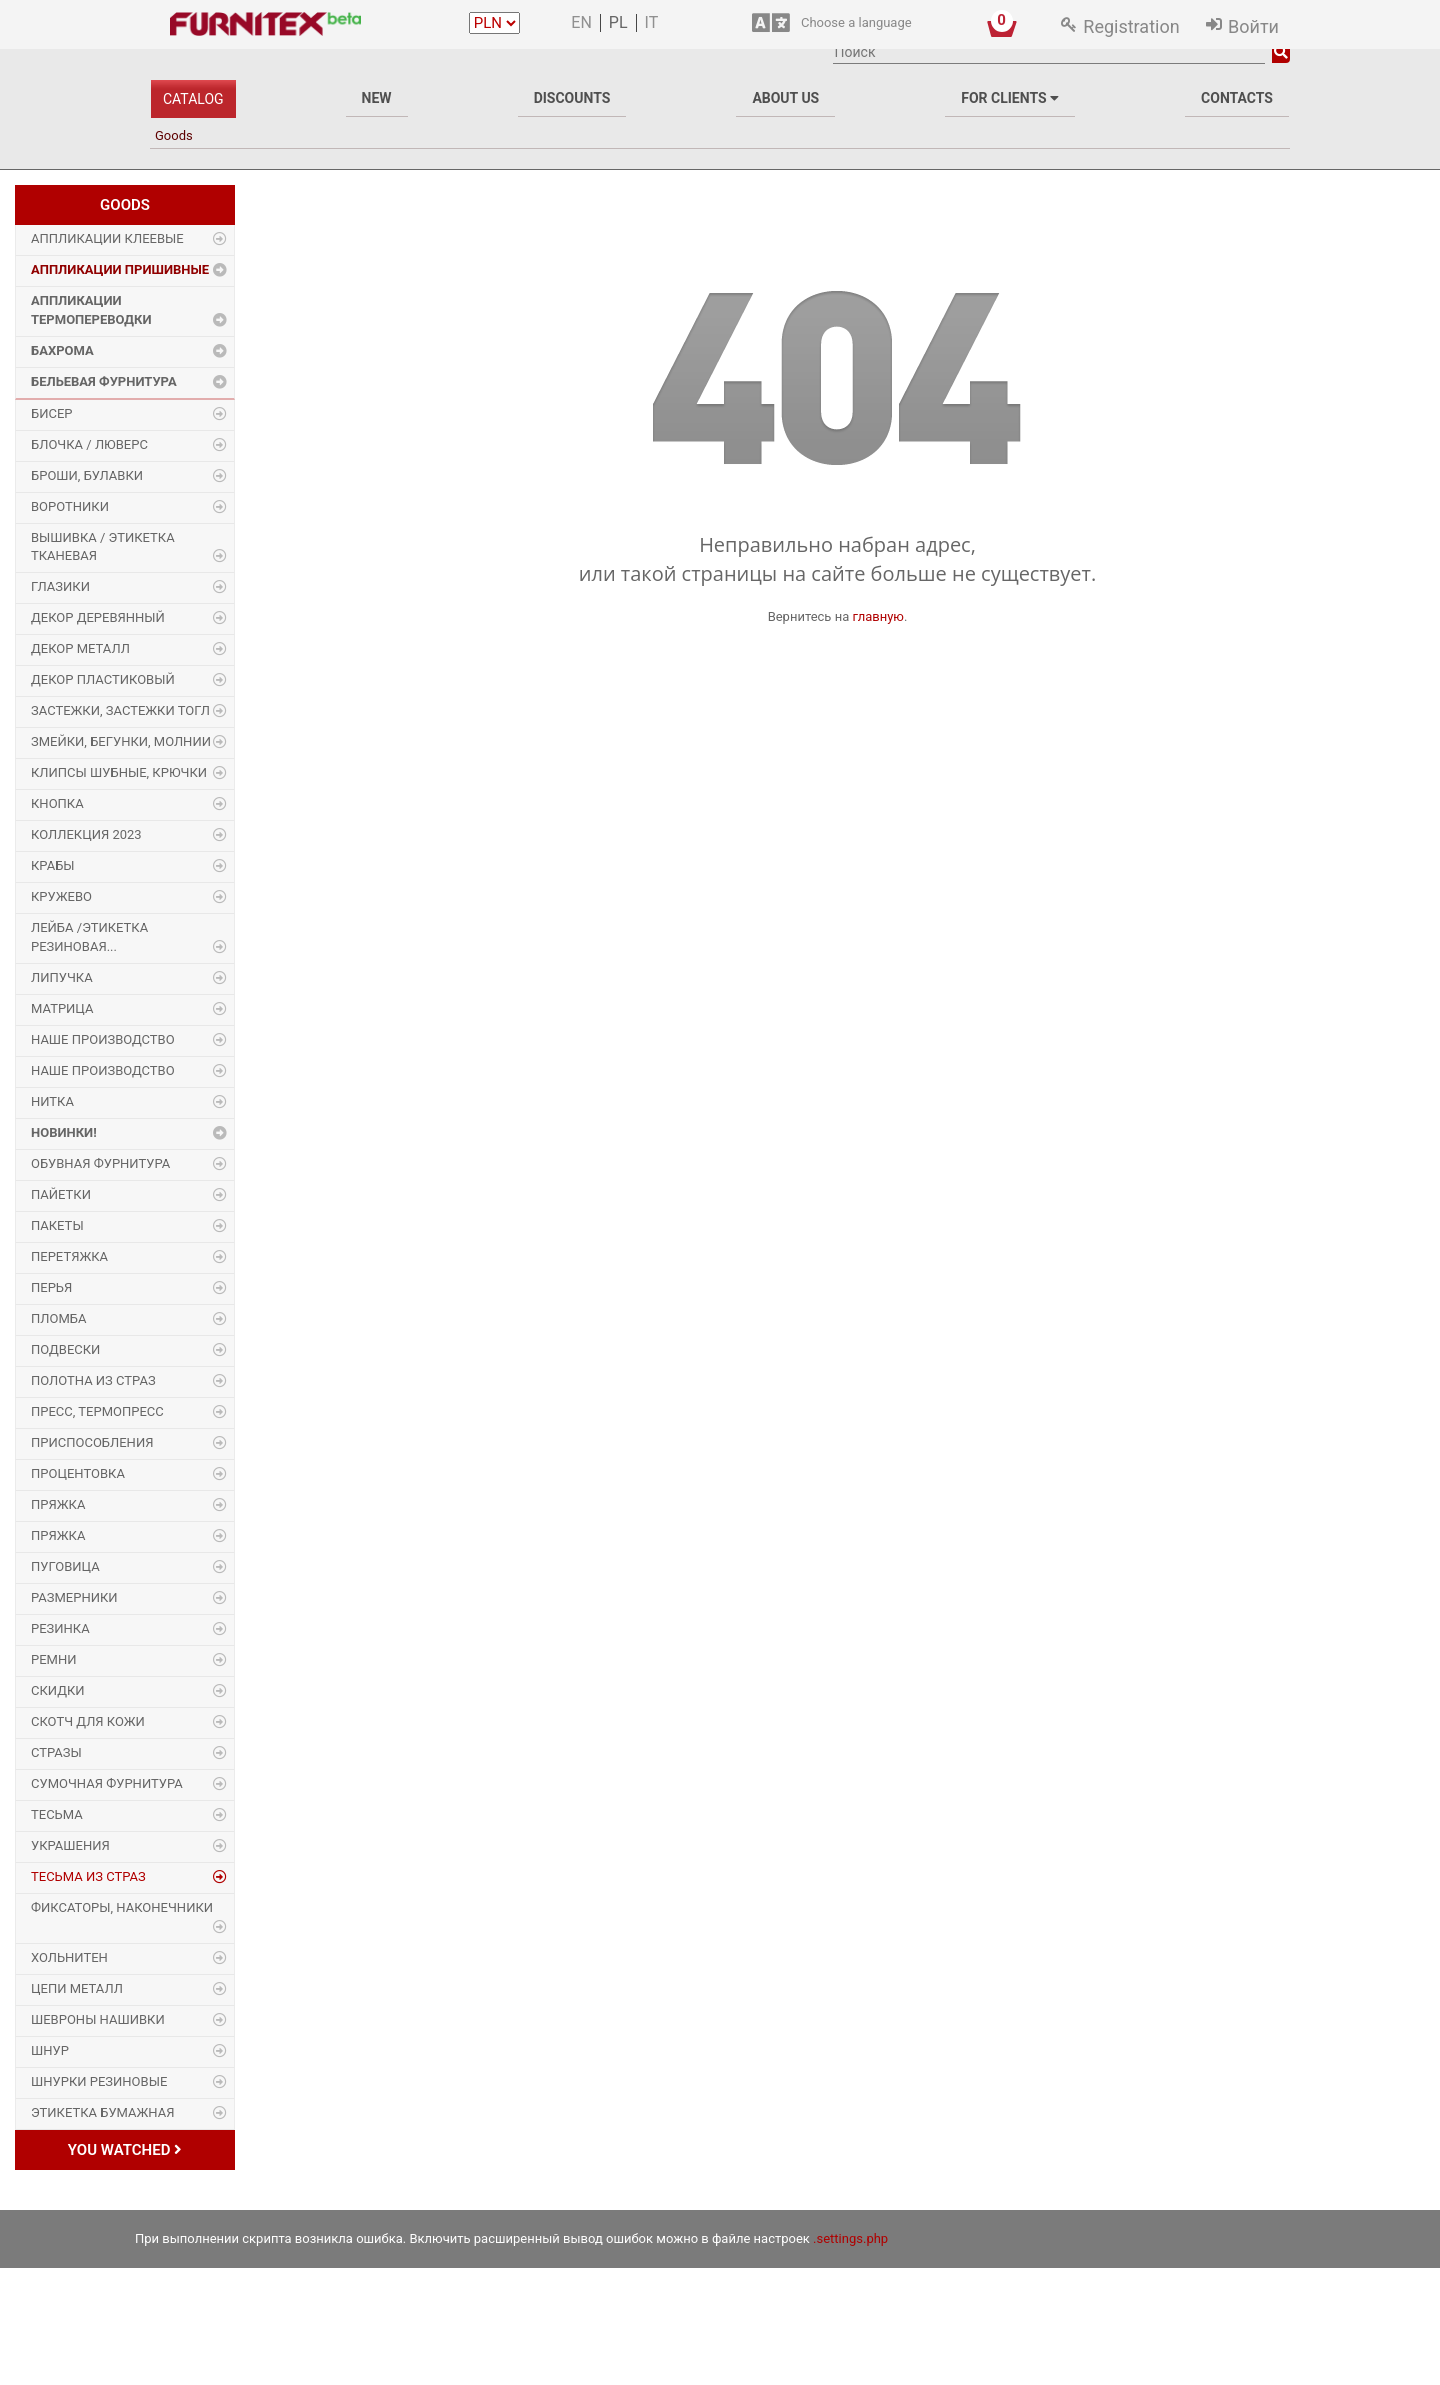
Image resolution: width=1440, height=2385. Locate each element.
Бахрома (62, 350)
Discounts (572, 98)
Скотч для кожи (88, 1721)
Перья (51, 1287)
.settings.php (850, 2238)
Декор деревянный (98, 617)
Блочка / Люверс (89, 444)
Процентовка (78, 1473)
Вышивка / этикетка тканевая (103, 547)
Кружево (61, 896)
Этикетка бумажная (102, 2112)
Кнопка (57, 803)
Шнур (50, 2050)
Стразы (56, 1752)
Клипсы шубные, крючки (119, 772)
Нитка (52, 1101)
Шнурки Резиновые (99, 2081)
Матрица (62, 1008)
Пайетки (61, 1194)
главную (878, 616)
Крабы (53, 865)
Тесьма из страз (88, 1876)
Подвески (65, 1349)
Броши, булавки (87, 475)
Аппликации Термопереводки (91, 310)
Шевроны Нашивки (98, 2019)
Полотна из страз (93, 1380)
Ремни (54, 1659)
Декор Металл (80, 648)
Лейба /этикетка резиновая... (89, 937)
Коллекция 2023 (86, 834)
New (377, 98)
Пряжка (58, 1504)
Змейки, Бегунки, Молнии (121, 741)
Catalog (193, 99)
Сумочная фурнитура (107, 1783)
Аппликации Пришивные (120, 269)
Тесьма (57, 1814)
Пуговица (65, 1566)
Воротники (70, 506)
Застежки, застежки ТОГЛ (120, 710)
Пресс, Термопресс (97, 1411)
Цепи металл (77, 1988)
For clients (1010, 98)
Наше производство (103, 1039)
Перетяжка (69, 1256)
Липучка (62, 977)
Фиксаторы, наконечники (122, 1907)
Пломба (58, 1318)
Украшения (70, 1845)
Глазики (60, 586)
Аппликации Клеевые (107, 238)
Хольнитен (69, 1957)
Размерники (74, 1597)
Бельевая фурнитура (104, 381)
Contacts (1237, 98)
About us (785, 98)
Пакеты (57, 1225)
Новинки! (64, 1132)
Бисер (52, 413)
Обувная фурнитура (100, 1163)
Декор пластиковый (103, 679)
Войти (1253, 26)
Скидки (58, 1690)
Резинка (60, 1628)
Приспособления (92, 1442)
